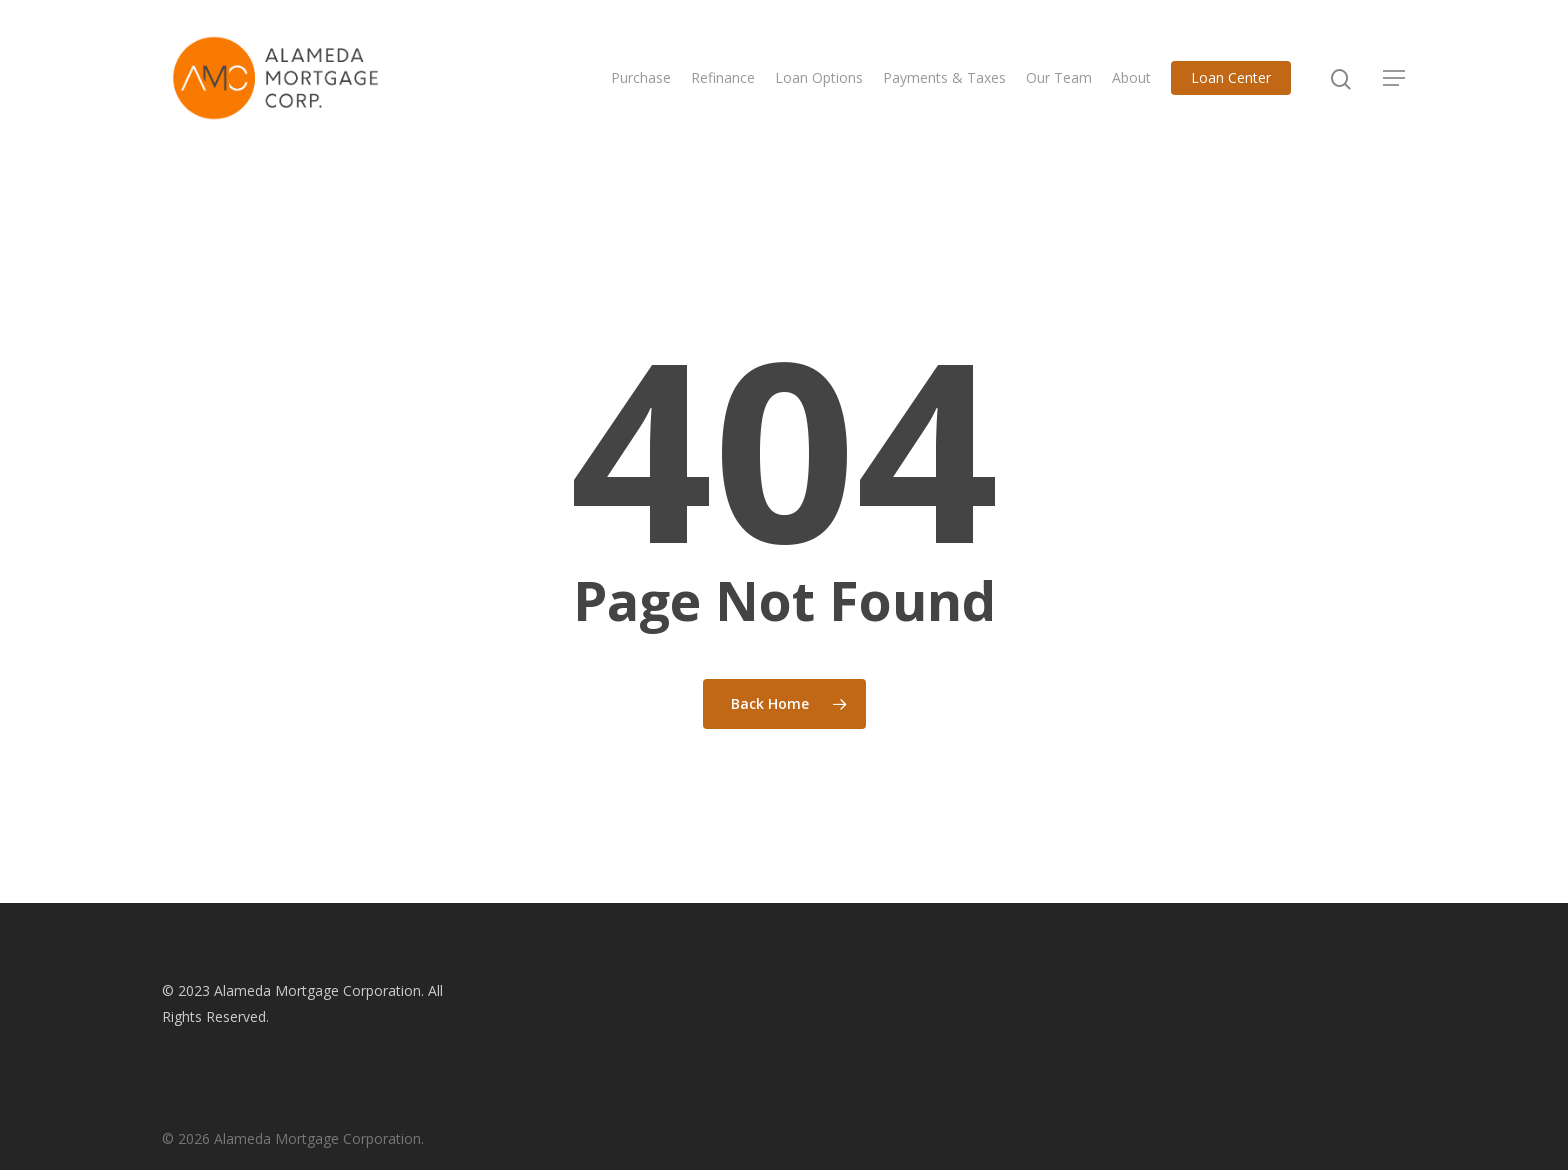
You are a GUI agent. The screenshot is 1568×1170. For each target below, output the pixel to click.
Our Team (1059, 77)
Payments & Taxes (944, 77)
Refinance (723, 77)
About (1131, 77)
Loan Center (1231, 77)
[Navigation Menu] (1395, 78)
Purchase (641, 77)
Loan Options (819, 77)
